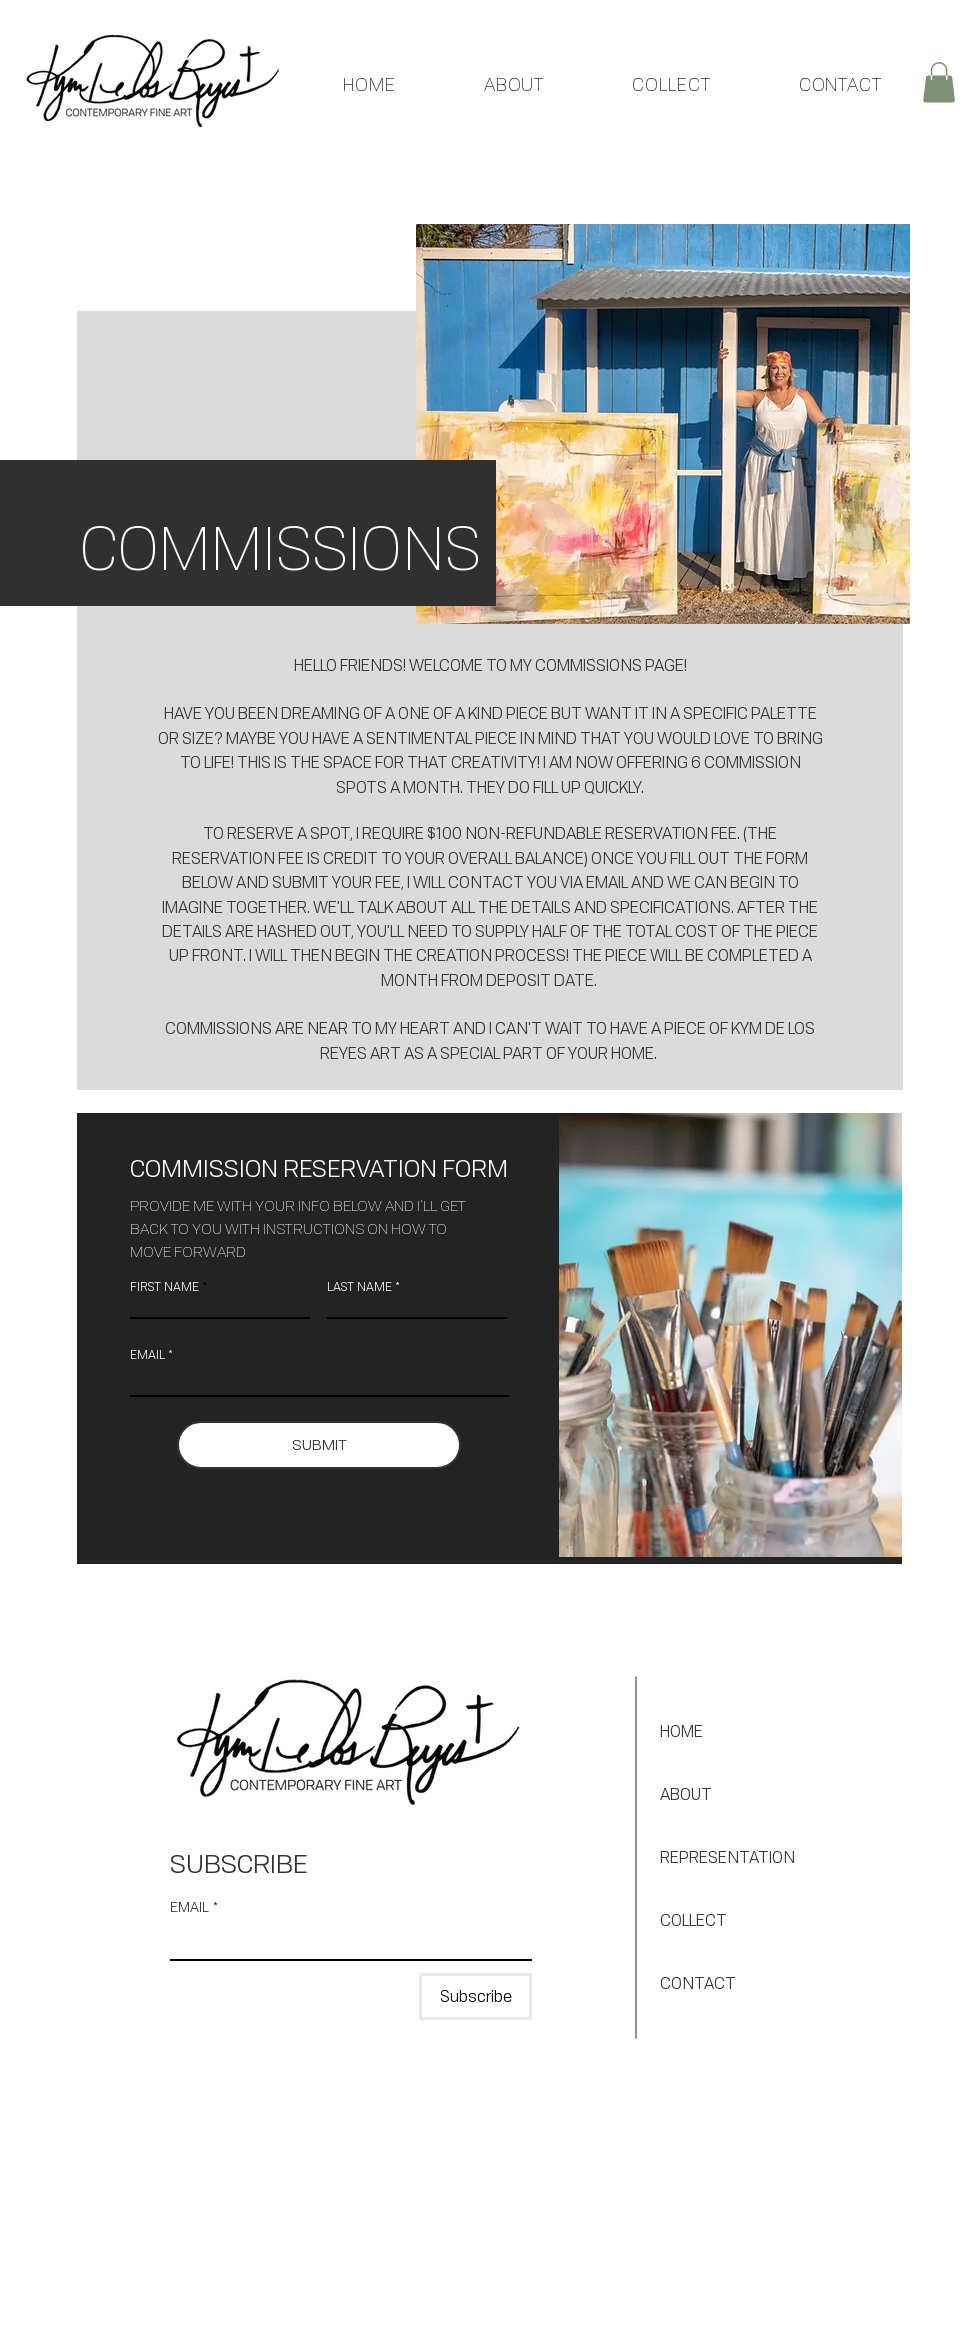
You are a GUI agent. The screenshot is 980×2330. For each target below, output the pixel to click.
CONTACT (698, 1983)
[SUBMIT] (319, 1445)
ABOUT (686, 1794)
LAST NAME (359, 1287)
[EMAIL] (345, 1941)
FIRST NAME (164, 1287)
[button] (939, 82)
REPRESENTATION (727, 1857)
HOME (681, 1731)
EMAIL (147, 1355)
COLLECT (693, 1920)
